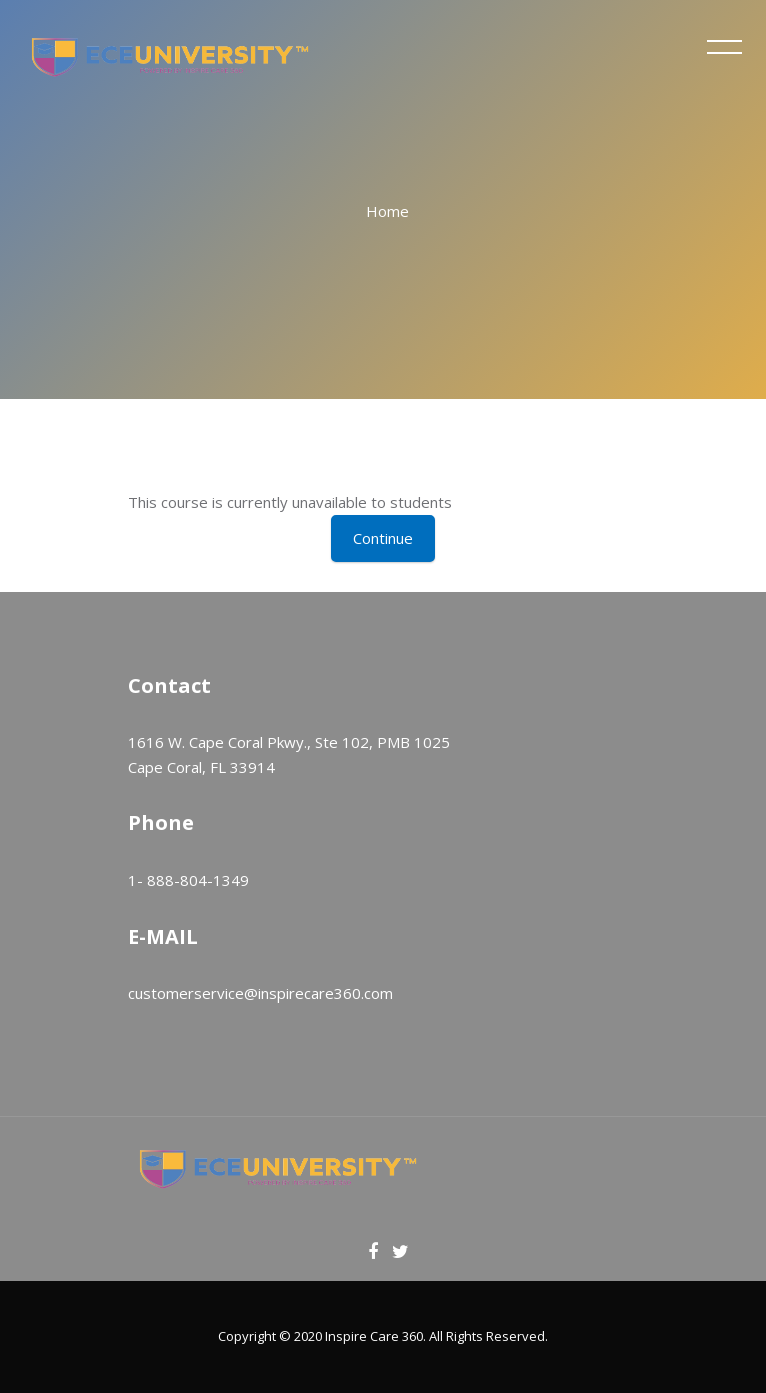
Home (387, 211)
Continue (383, 538)
